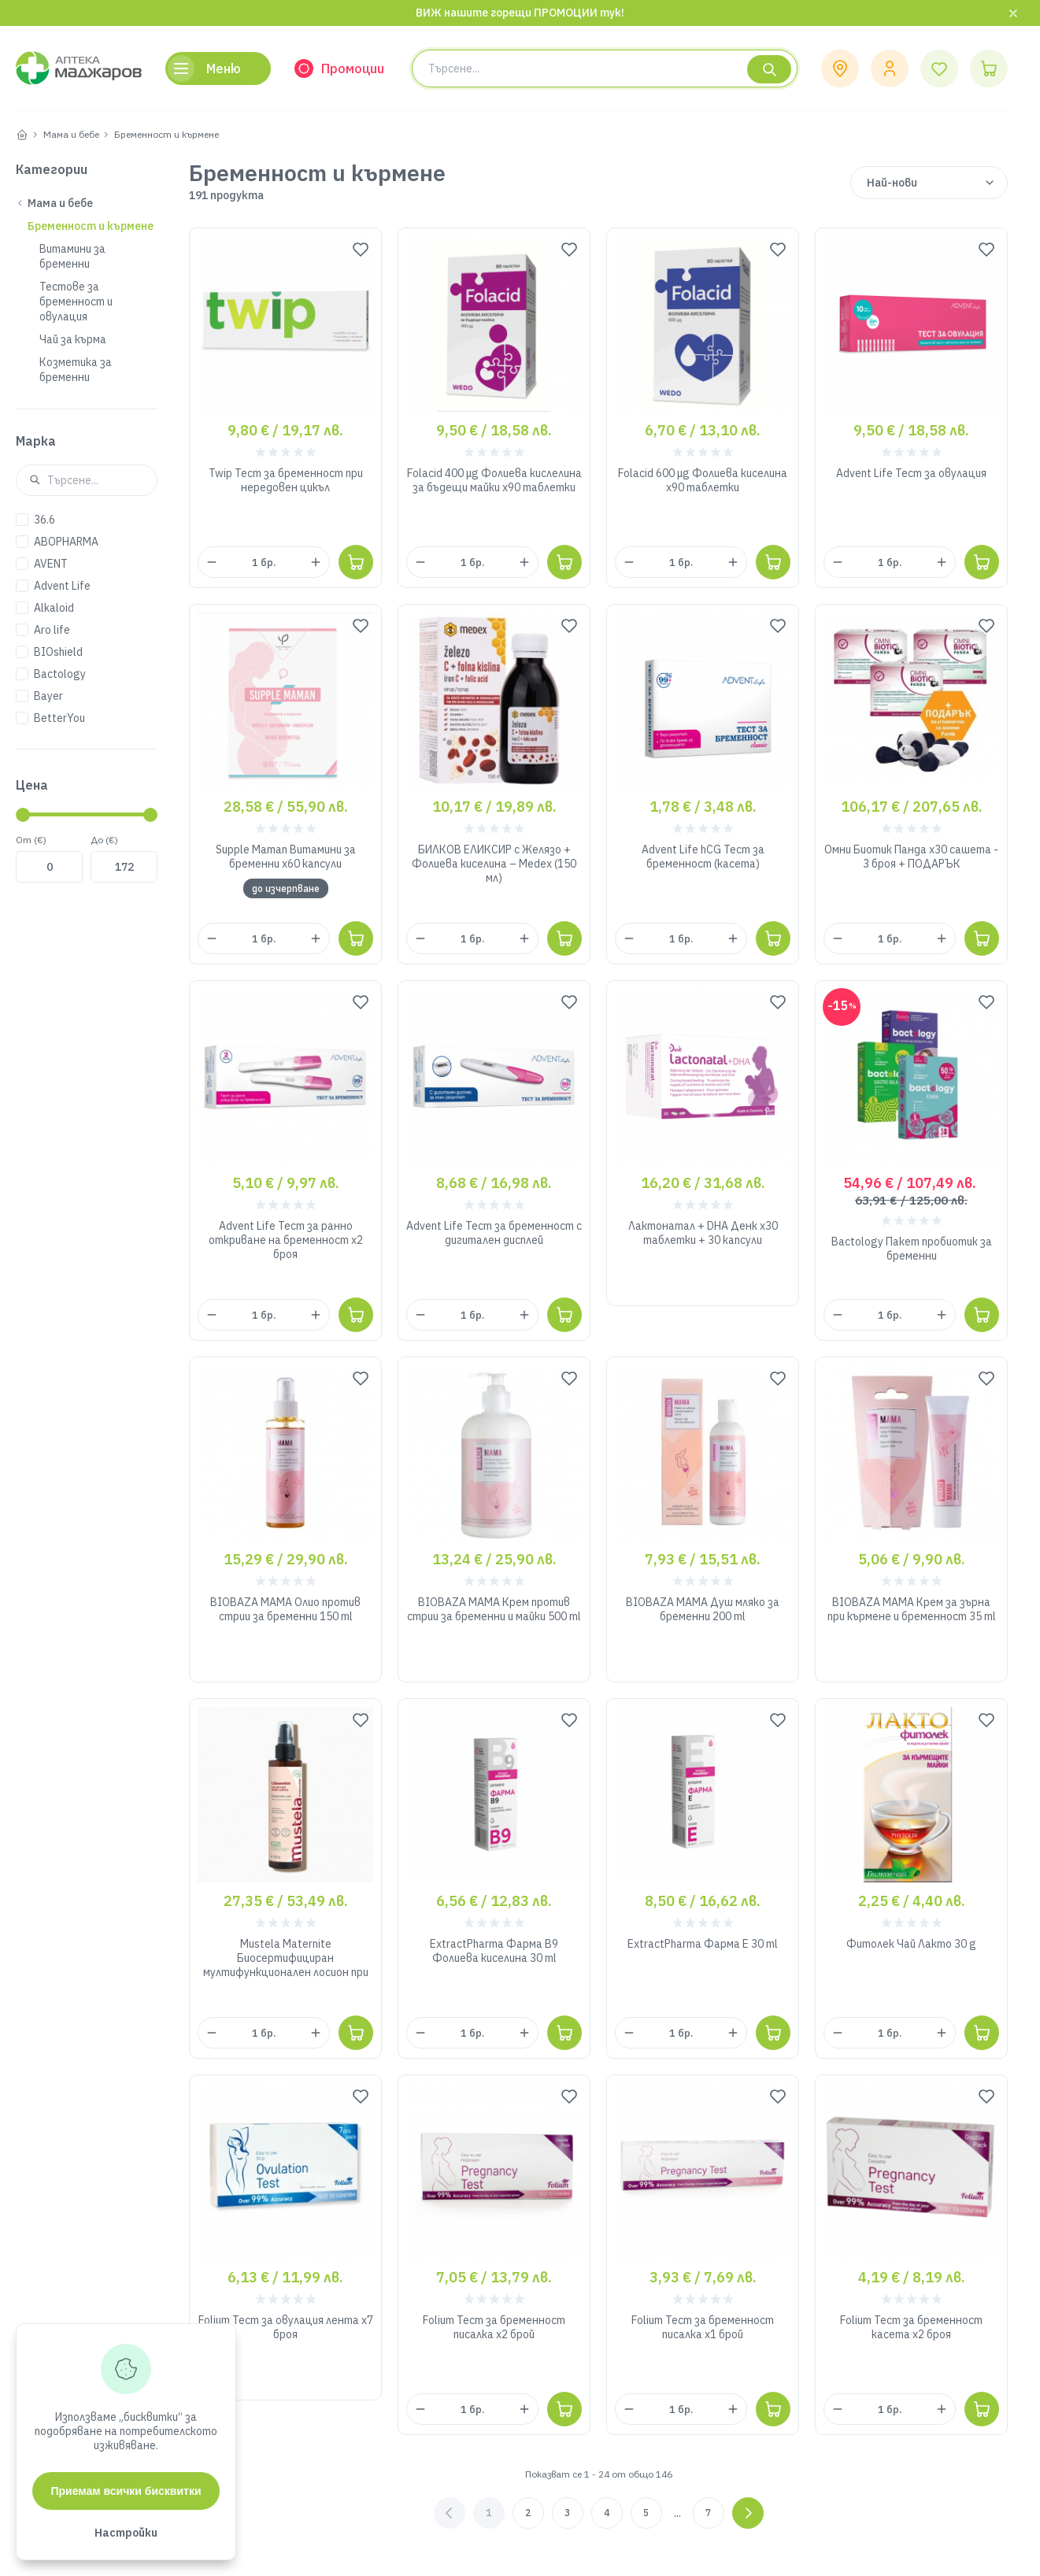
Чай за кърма (72, 339)
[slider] (23, 815)
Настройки (125, 2533)
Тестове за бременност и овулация (76, 301)
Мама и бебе (71, 134)
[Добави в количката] (356, 562)
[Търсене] (769, 69)
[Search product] (605, 68)
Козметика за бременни (75, 369)
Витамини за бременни (72, 256)
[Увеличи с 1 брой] (315, 562)
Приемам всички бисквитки (125, 2491)
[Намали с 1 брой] (211, 562)
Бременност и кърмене (166, 134)
